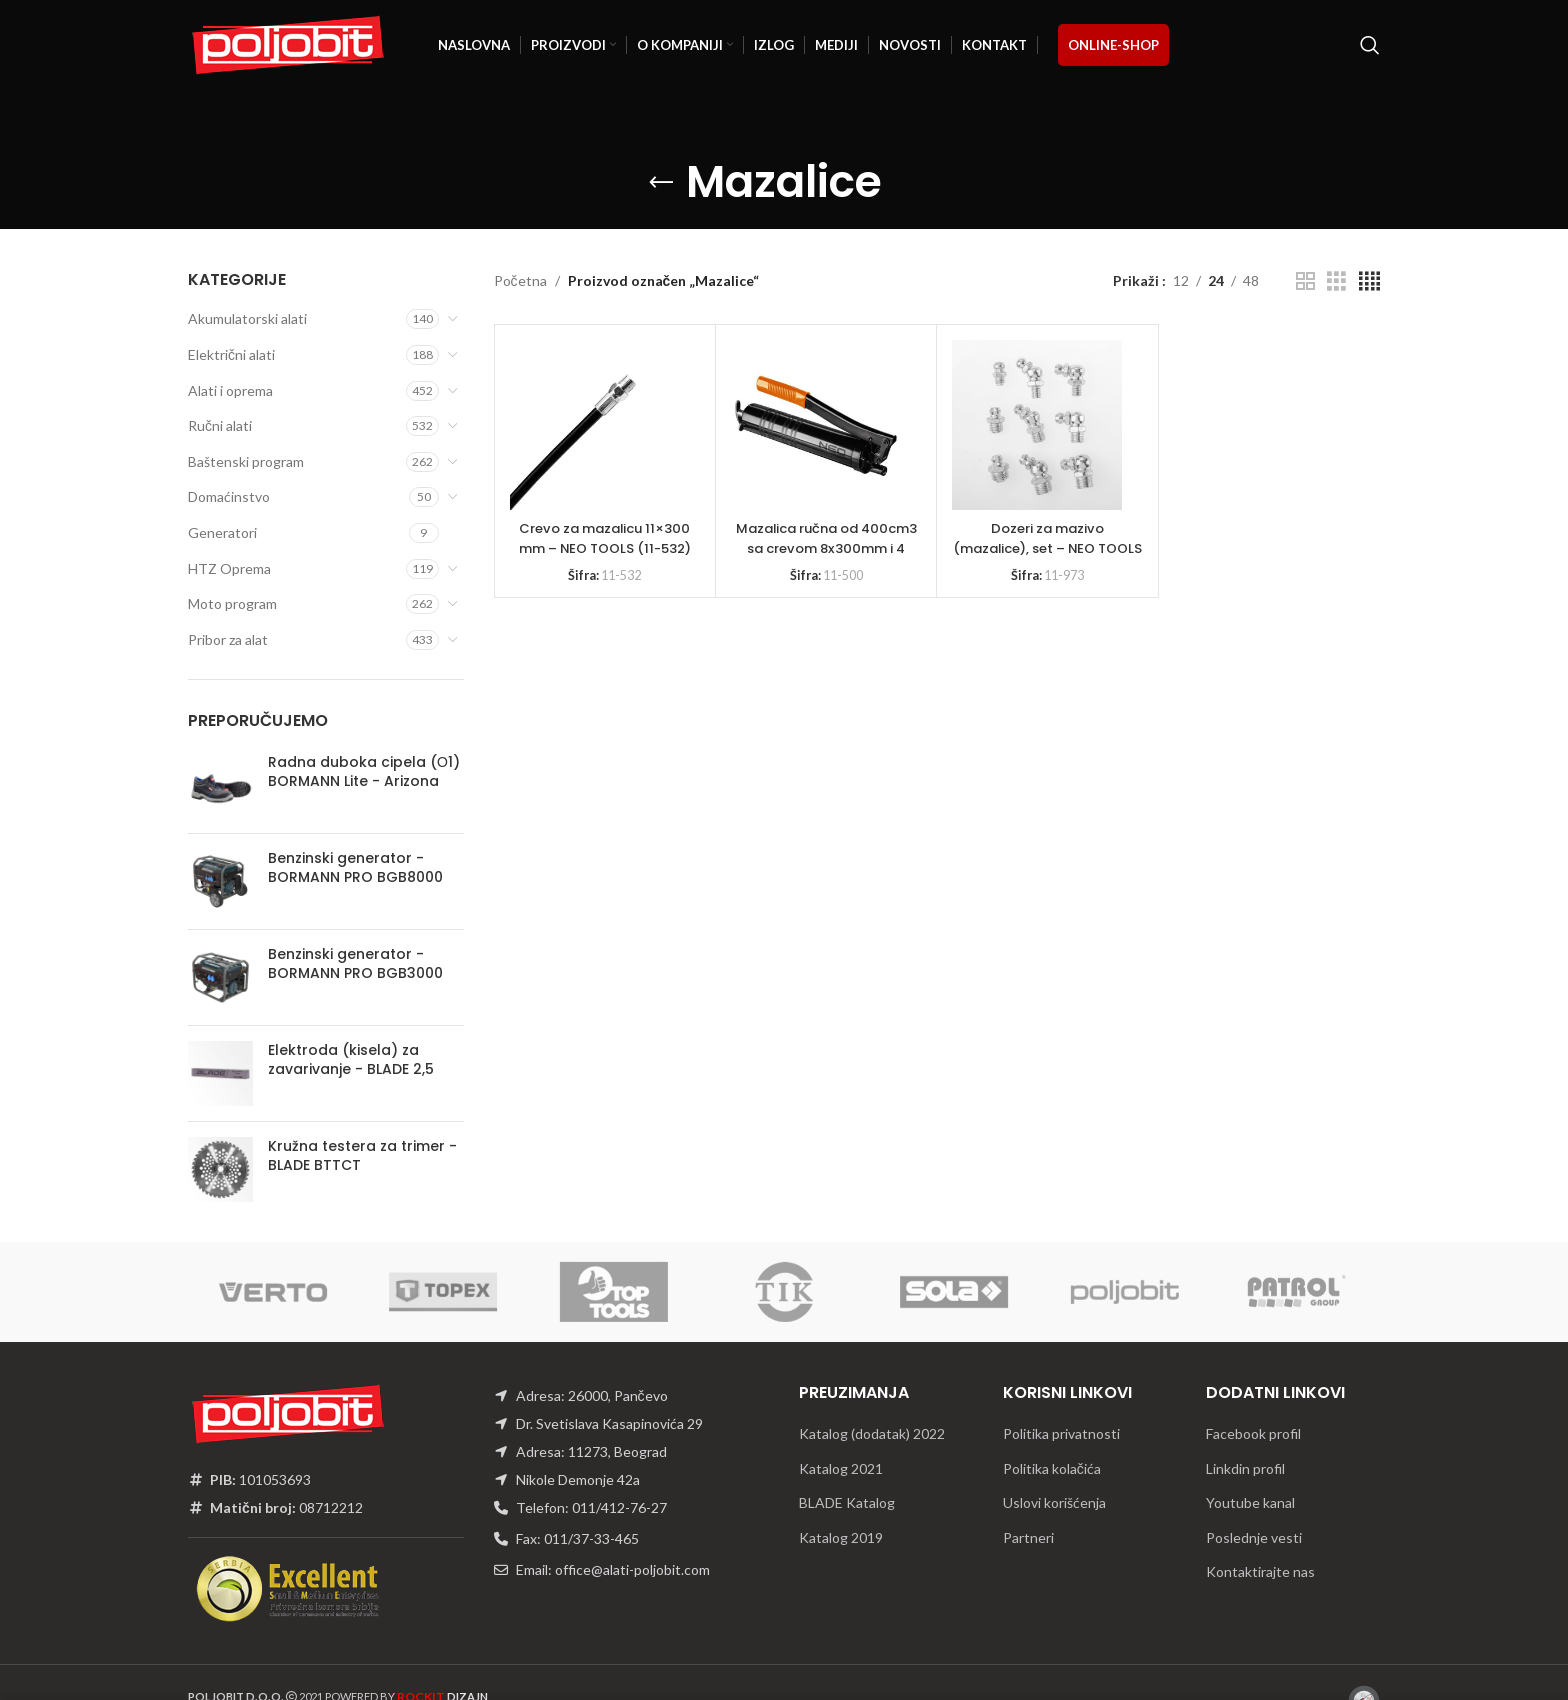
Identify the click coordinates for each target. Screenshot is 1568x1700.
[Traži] (1370, 45)
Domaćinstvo (229, 496)
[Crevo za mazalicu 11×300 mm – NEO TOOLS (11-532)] (595, 425)
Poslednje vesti (1254, 1537)
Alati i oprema (230, 390)
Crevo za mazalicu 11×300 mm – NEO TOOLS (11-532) (605, 538)
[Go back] (661, 183)
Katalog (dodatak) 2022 (872, 1433)
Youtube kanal (1250, 1502)
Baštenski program (246, 461)
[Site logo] (288, 43)
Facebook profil (1253, 1433)
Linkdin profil (1245, 1468)
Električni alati (231, 354)
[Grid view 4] (1369, 281)
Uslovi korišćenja (1054, 1502)
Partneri (1028, 1537)
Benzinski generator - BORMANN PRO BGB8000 (355, 868)
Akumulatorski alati (247, 318)
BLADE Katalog (847, 1502)
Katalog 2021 (841, 1468)
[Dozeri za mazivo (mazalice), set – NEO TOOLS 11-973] (1037, 425)
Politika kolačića (1052, 1468)
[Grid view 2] (1305, 281)
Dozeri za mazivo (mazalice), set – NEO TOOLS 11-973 (1047, 547)
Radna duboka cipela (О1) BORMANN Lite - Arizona (364, 772)
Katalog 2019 (841, 1537)
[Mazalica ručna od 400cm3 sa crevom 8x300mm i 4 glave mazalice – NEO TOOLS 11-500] (816, 425)
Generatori (222, 532)
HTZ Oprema (229, 568)
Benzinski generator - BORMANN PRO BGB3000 (355, 964)
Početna (520, 280)
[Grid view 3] (1336, 281)
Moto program (232, 603)
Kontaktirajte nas (1260, 1571)
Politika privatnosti (1061, 1433)
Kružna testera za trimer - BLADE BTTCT (362, 1156)
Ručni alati (220, 425)
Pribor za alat (228, 639)
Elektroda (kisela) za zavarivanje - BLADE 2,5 (351, 1060)
